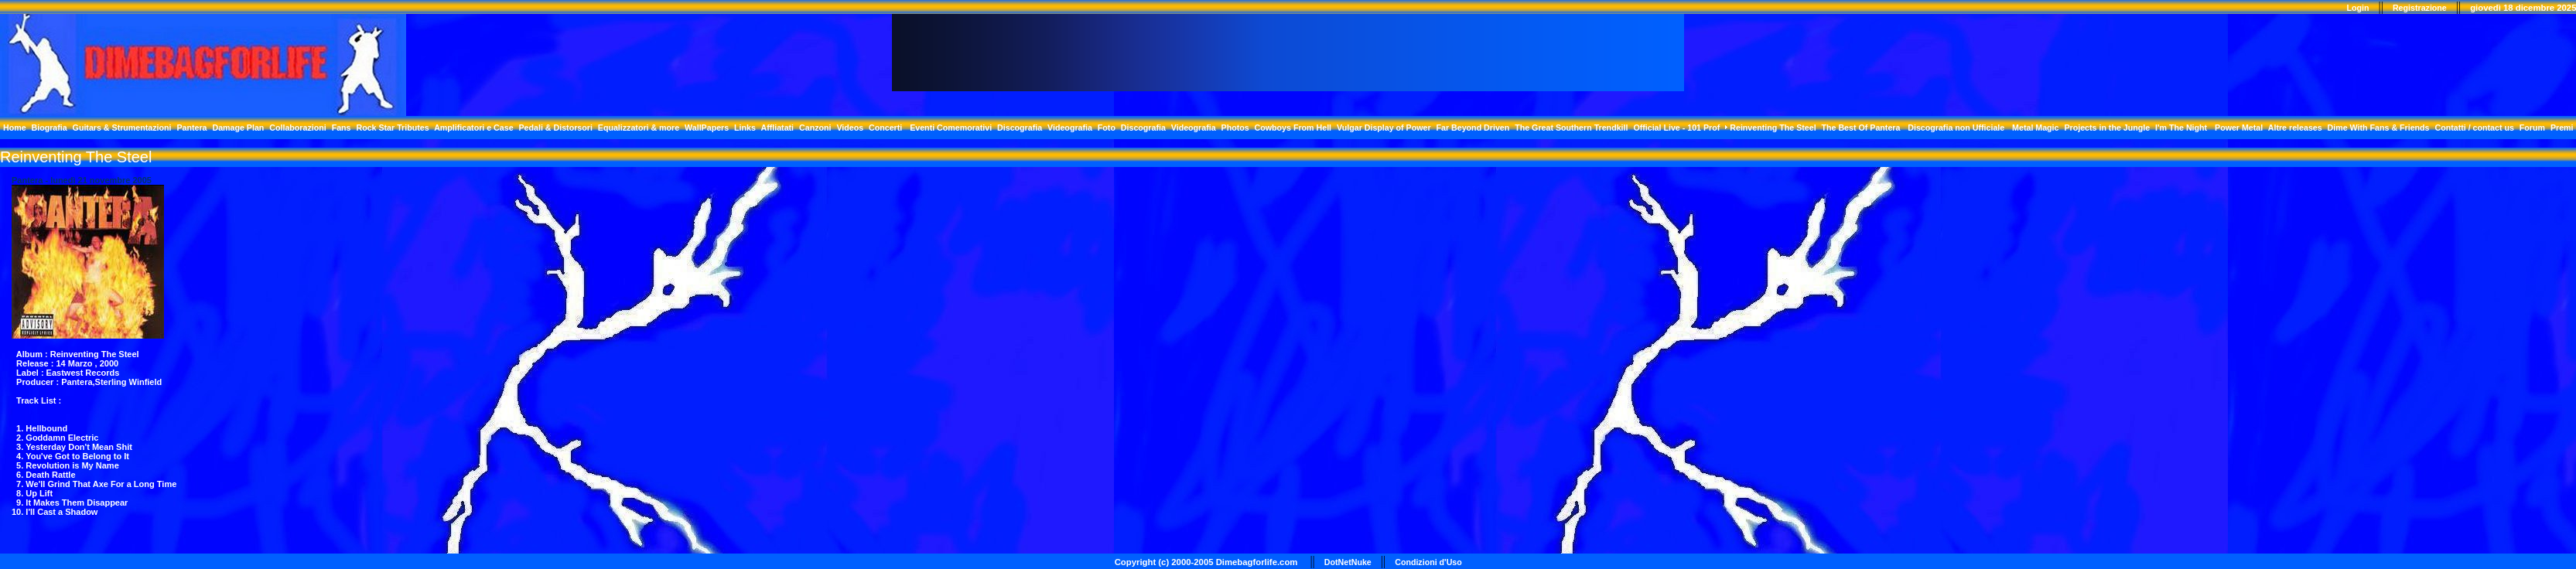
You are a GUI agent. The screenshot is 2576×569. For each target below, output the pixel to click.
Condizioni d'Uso (1428, 562)
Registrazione (2420, 7)
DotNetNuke (1348, 562)
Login (2358, 7)
